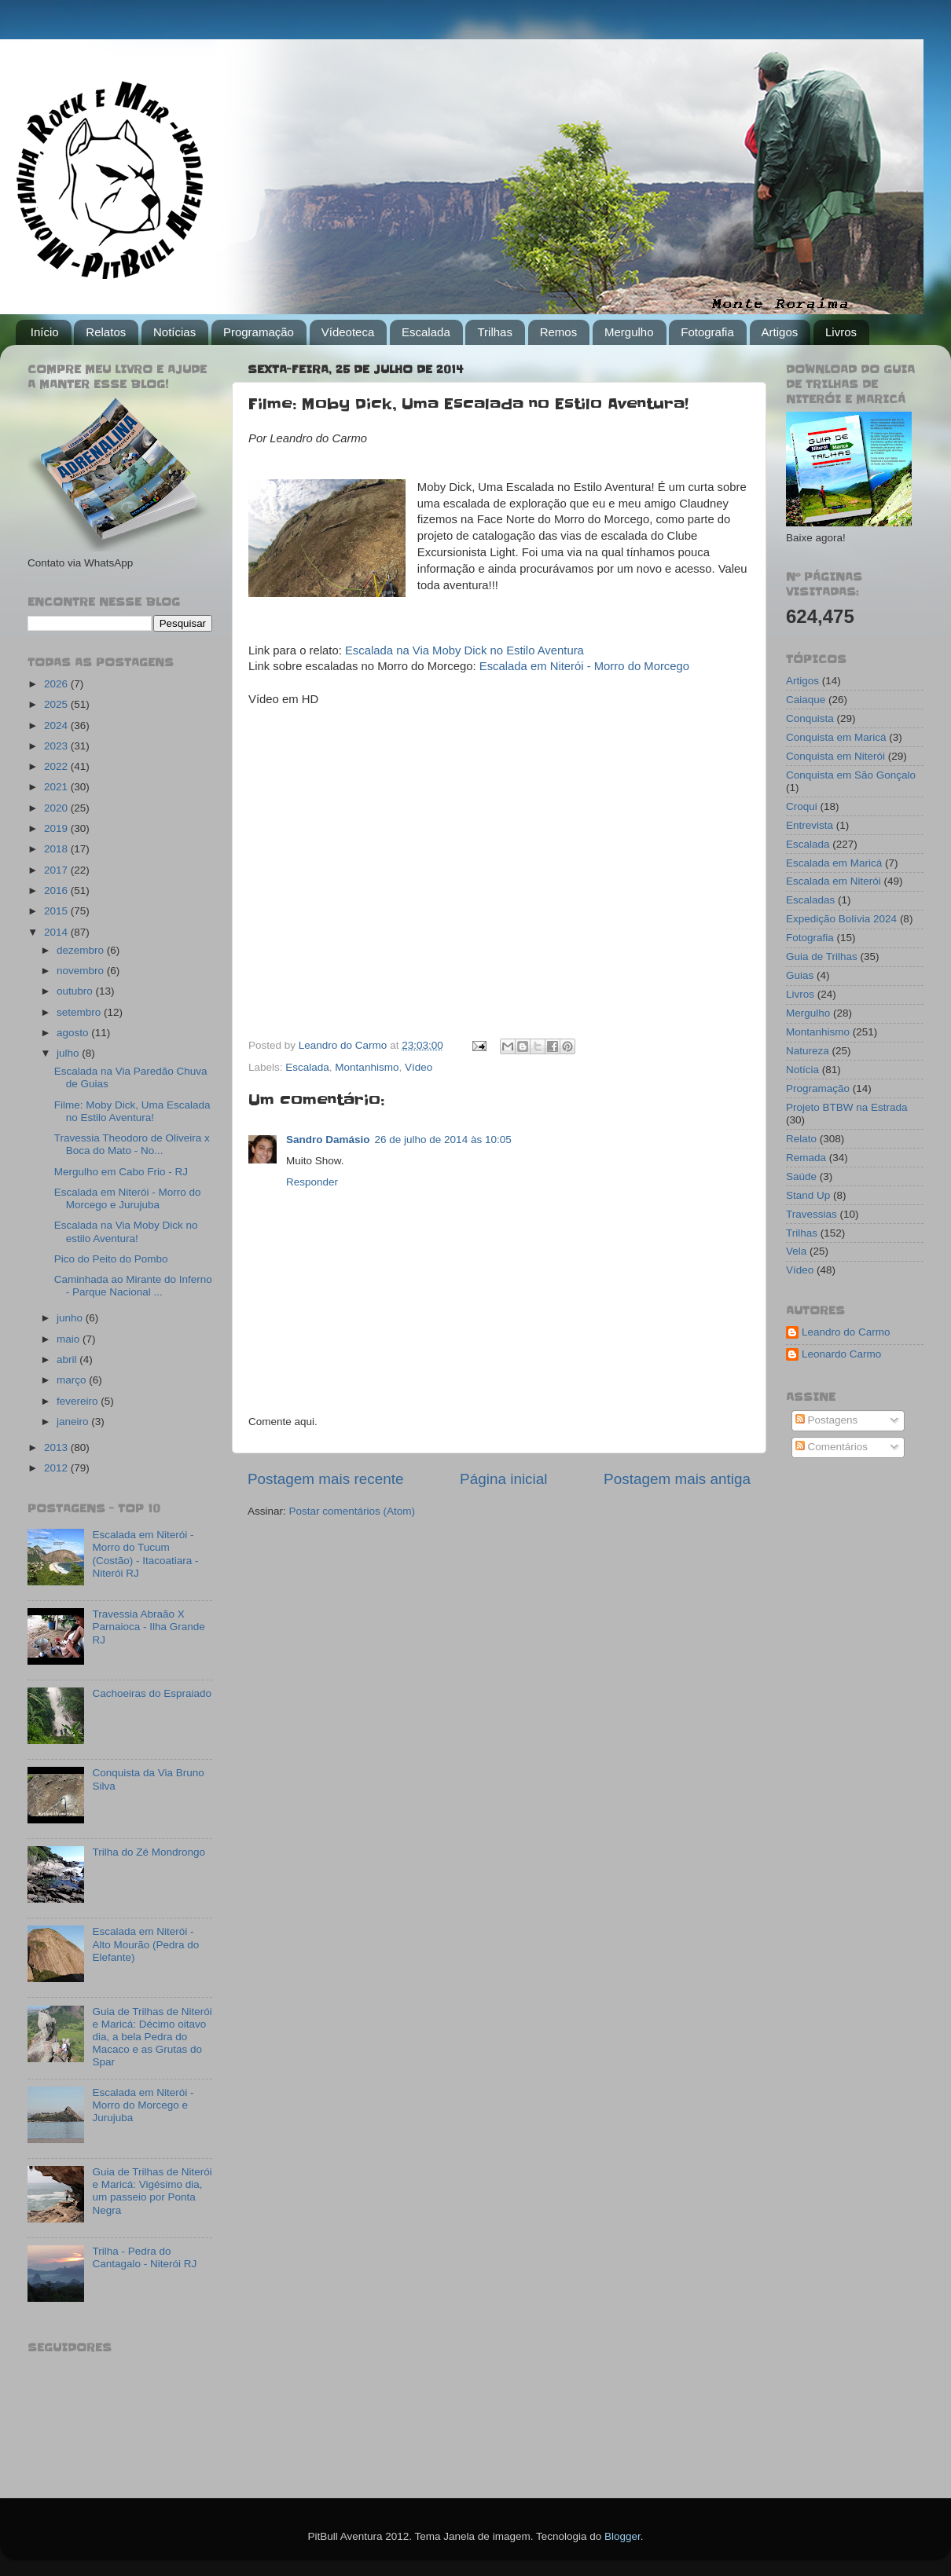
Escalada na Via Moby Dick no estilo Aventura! (126, 1231)
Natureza (807, 1051)
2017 (57, 870)
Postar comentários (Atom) (352, 1511)
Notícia (802, 1069)
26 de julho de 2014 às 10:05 (443, 1139)
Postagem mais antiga (677, 1479)
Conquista (810, 718)
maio (70, 1339)
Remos (559, 332)
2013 (57, 1447)
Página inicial (503, 1479)
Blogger (622, 2536)
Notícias (174, 332)
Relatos (106, 332)
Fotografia (707, 332)
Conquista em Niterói (835, 756)
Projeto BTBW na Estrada (847, 1107)
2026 (57, 684)
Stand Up (808, 1195)
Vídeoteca (348, 332)
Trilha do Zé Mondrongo (148, 1852)
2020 (57, 808)
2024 (57, 725)
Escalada (426, 332)
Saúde (801, 1176)
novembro (82, 971)
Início (45, 332)
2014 (57, 932)
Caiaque (805, 699)
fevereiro (79, 1401)
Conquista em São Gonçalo (851, 775)
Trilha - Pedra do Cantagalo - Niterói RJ (144, 2257)
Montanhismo (366, 1067)
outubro (76, 991)
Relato (801, 1139)
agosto (74, 1033)
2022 (57, 766)
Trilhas (494, 332)
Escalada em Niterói (833, 881)
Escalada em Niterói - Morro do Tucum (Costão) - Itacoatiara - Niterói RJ (145, 1554)
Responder (312, 1182)
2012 (57, 1468)
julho (69, 1053)
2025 (57, 704)
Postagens (826, 1420)
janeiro (74, 1421)
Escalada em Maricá (834, 863)
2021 (57, 787)
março (73, 1380)
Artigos (780, 332)
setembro (80, 1012)
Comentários (831, 1447)
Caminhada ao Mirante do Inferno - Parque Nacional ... (133, 1285)
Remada (806, 1157)
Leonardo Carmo (841, 1354)
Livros (841, 332)
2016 (57, 890)
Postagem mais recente (325, 1479)
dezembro (82, 950)
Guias (799, 975)
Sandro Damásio (328, 1139)
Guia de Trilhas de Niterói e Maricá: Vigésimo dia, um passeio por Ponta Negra (151, 2191)
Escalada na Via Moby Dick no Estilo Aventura (464, 650)
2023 (57, 746)
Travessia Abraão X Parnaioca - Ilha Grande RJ (148, 1626)
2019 (57, 828)
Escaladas (810, 900)
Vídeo (418, 1067)
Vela (796, 1251)
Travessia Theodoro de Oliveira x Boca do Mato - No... (132, 1144)
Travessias (811, 1214)
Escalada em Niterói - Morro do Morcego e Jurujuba (127, 1198)
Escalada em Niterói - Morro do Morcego (584, 666)
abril (68, 1359)
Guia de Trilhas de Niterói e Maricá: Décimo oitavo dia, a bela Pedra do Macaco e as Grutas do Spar (151, 2037)
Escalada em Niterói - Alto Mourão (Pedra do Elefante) (145, 1944)
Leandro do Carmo (846, 1332)
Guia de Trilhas (821, 956)
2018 (57, 849)
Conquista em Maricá (836, 737)
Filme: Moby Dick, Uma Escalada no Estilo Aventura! (132, 1111)
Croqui (801, 806)
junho (71, 1318)
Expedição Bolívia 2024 (841, 919)
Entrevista (809, 825)
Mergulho (629, 332)
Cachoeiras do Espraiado (151, 1693)
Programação (258, 332)
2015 (57, 911)
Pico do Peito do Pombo (111, 1259)
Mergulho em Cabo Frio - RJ (121, 1172)
